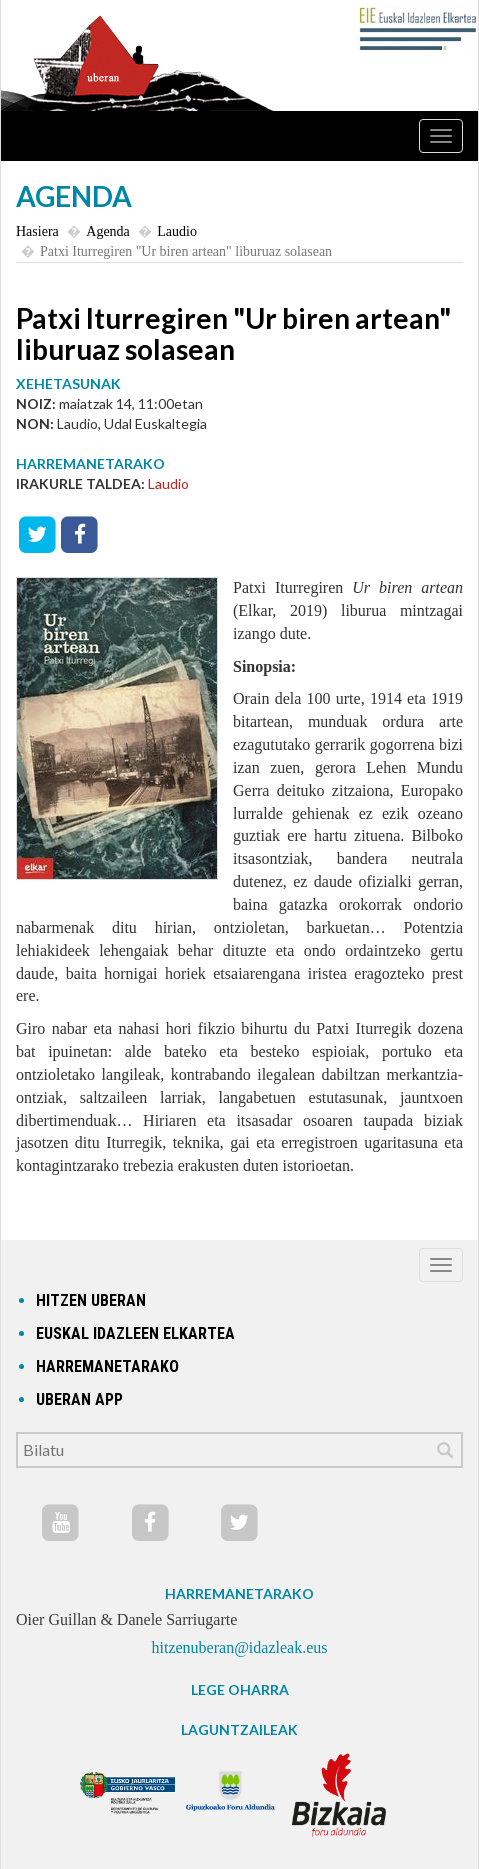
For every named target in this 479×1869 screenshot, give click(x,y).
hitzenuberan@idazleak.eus (240, 1647)
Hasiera (37, 231)
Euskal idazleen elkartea (135, 1333)
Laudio (177, 231)
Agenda (108, 231)
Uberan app (79, 1399)
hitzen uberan (91, 1300)
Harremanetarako (107, 1366)
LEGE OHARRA (240, 1689)
